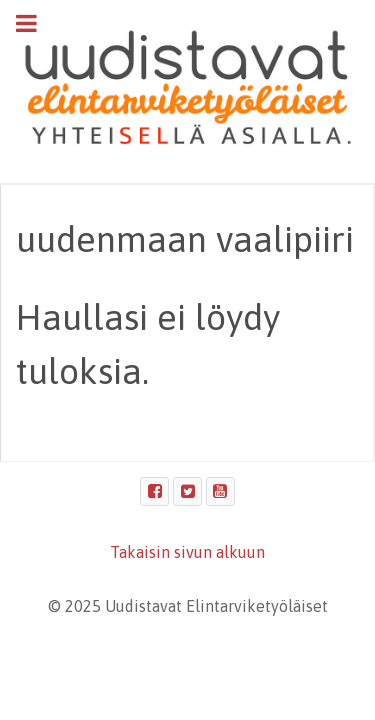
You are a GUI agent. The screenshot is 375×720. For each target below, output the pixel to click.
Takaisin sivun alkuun (187, 552)
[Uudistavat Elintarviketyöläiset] (187, 90)
